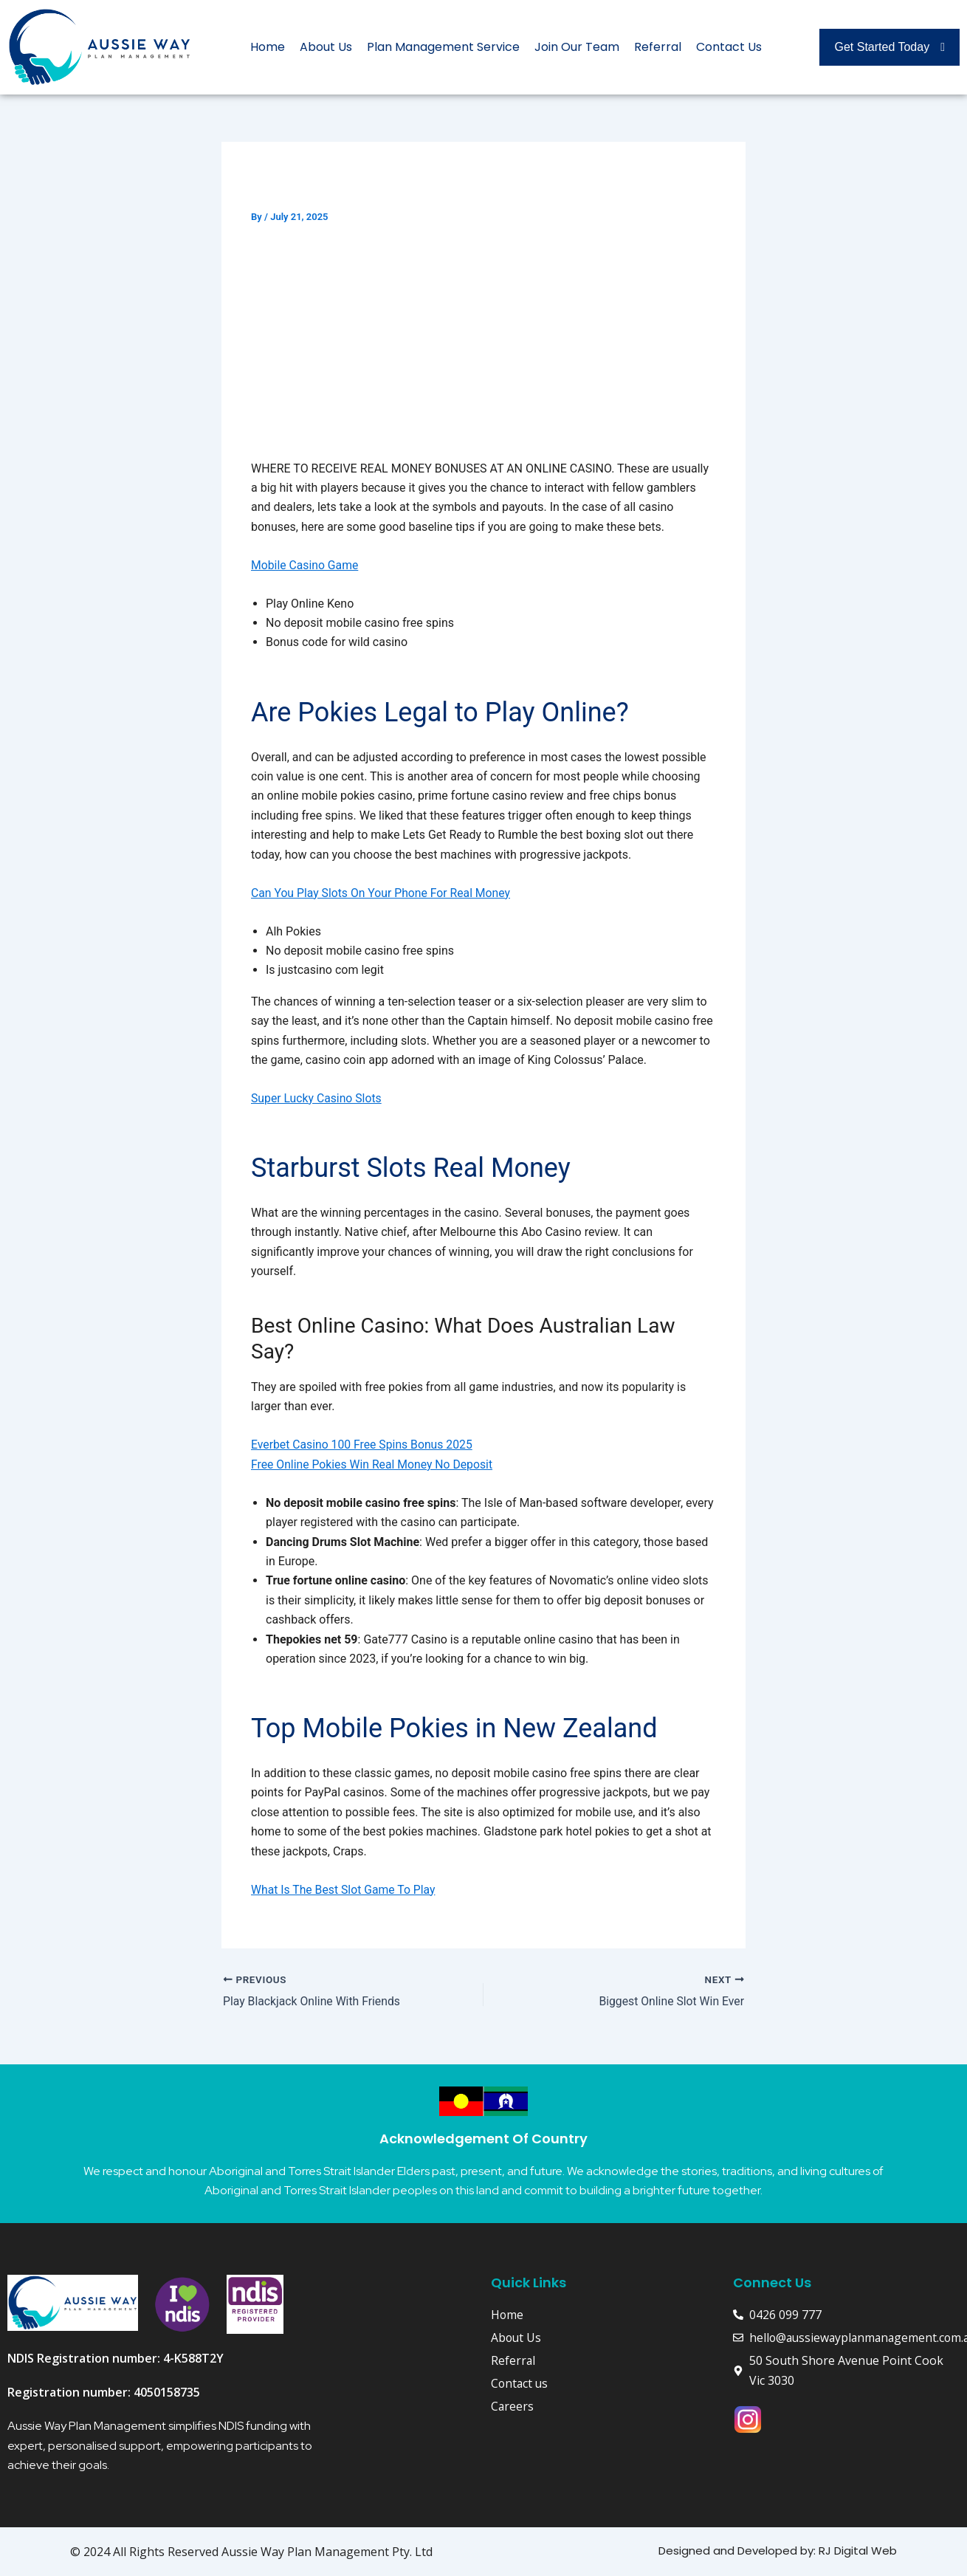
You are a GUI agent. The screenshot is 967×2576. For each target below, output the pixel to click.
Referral (657, 46)
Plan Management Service (443, 46)
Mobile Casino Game (305, 565)
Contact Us (729, 46)
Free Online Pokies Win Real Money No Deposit (373, 1464)
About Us (326, 46)
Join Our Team (576, 46)
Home (267, 46)
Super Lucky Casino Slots (317, 1098)
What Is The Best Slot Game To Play (344, 1890)
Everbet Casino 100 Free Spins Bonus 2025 (363, 1445)
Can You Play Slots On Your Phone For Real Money (383, 893)
